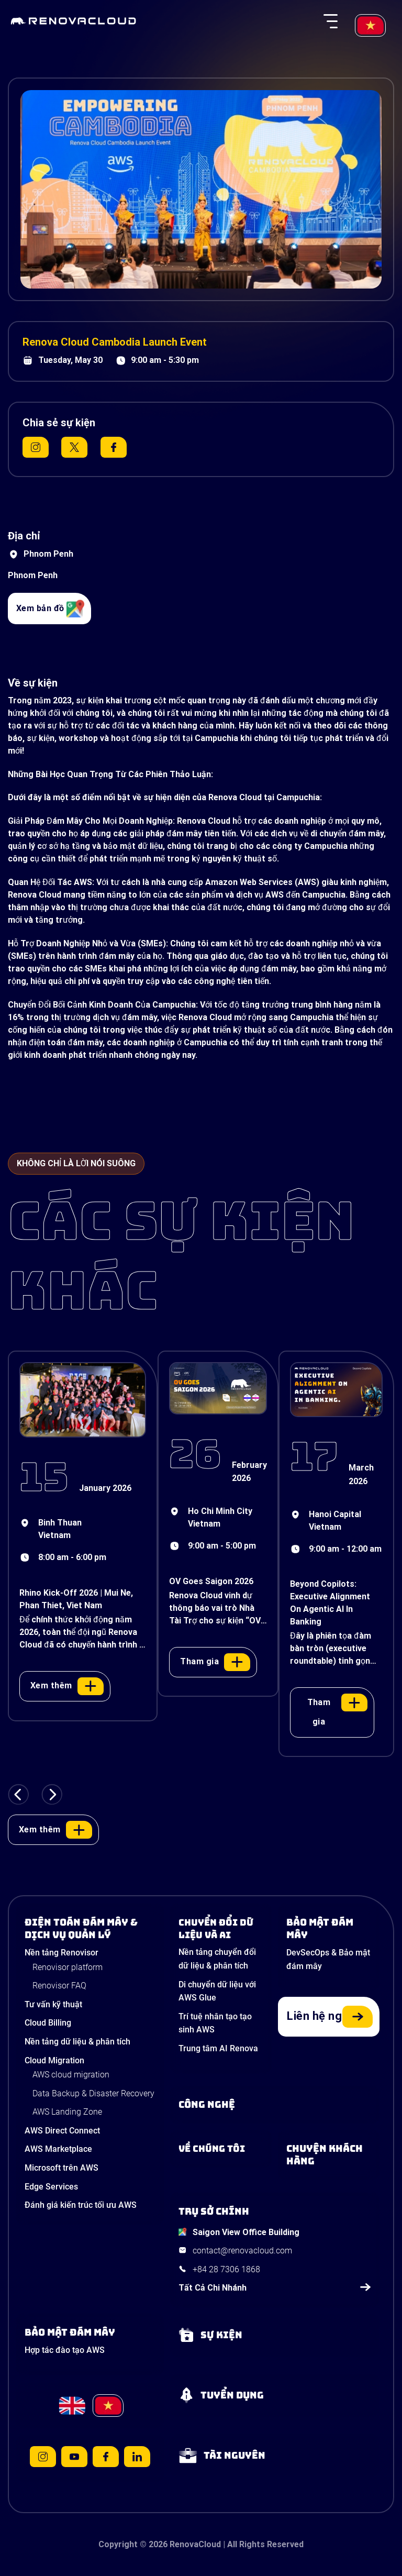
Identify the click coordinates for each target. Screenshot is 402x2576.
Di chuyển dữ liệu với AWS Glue (217, 1991)
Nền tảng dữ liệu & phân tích (77, 2042)
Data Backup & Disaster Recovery (93, 2093)
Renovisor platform (67, 1967)
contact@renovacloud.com (242, 2251)
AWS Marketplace (58, 2149)
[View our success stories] (328, 2155)
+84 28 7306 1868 (226, 2269)
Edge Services (51, 2187)
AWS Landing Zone (67, 2112)
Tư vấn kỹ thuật (53, 2004)
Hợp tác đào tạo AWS (65, 2350)
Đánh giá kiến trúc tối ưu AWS (81, 2205)
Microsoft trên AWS (61, 2168)
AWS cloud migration (70, 2075)
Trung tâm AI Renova (218, 2048)
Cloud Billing (48, 2023)
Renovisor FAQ (59, 1986)
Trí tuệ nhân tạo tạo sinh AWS (215, 2023)
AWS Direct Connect (62, 2131)
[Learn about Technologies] (274, 2104)
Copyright (118, 2544)
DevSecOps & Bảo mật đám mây (328, 1959)
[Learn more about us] (220, 2148)
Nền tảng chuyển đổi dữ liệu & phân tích (217, 1959)
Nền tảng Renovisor (61, 1953)
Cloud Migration (54, 2060)
